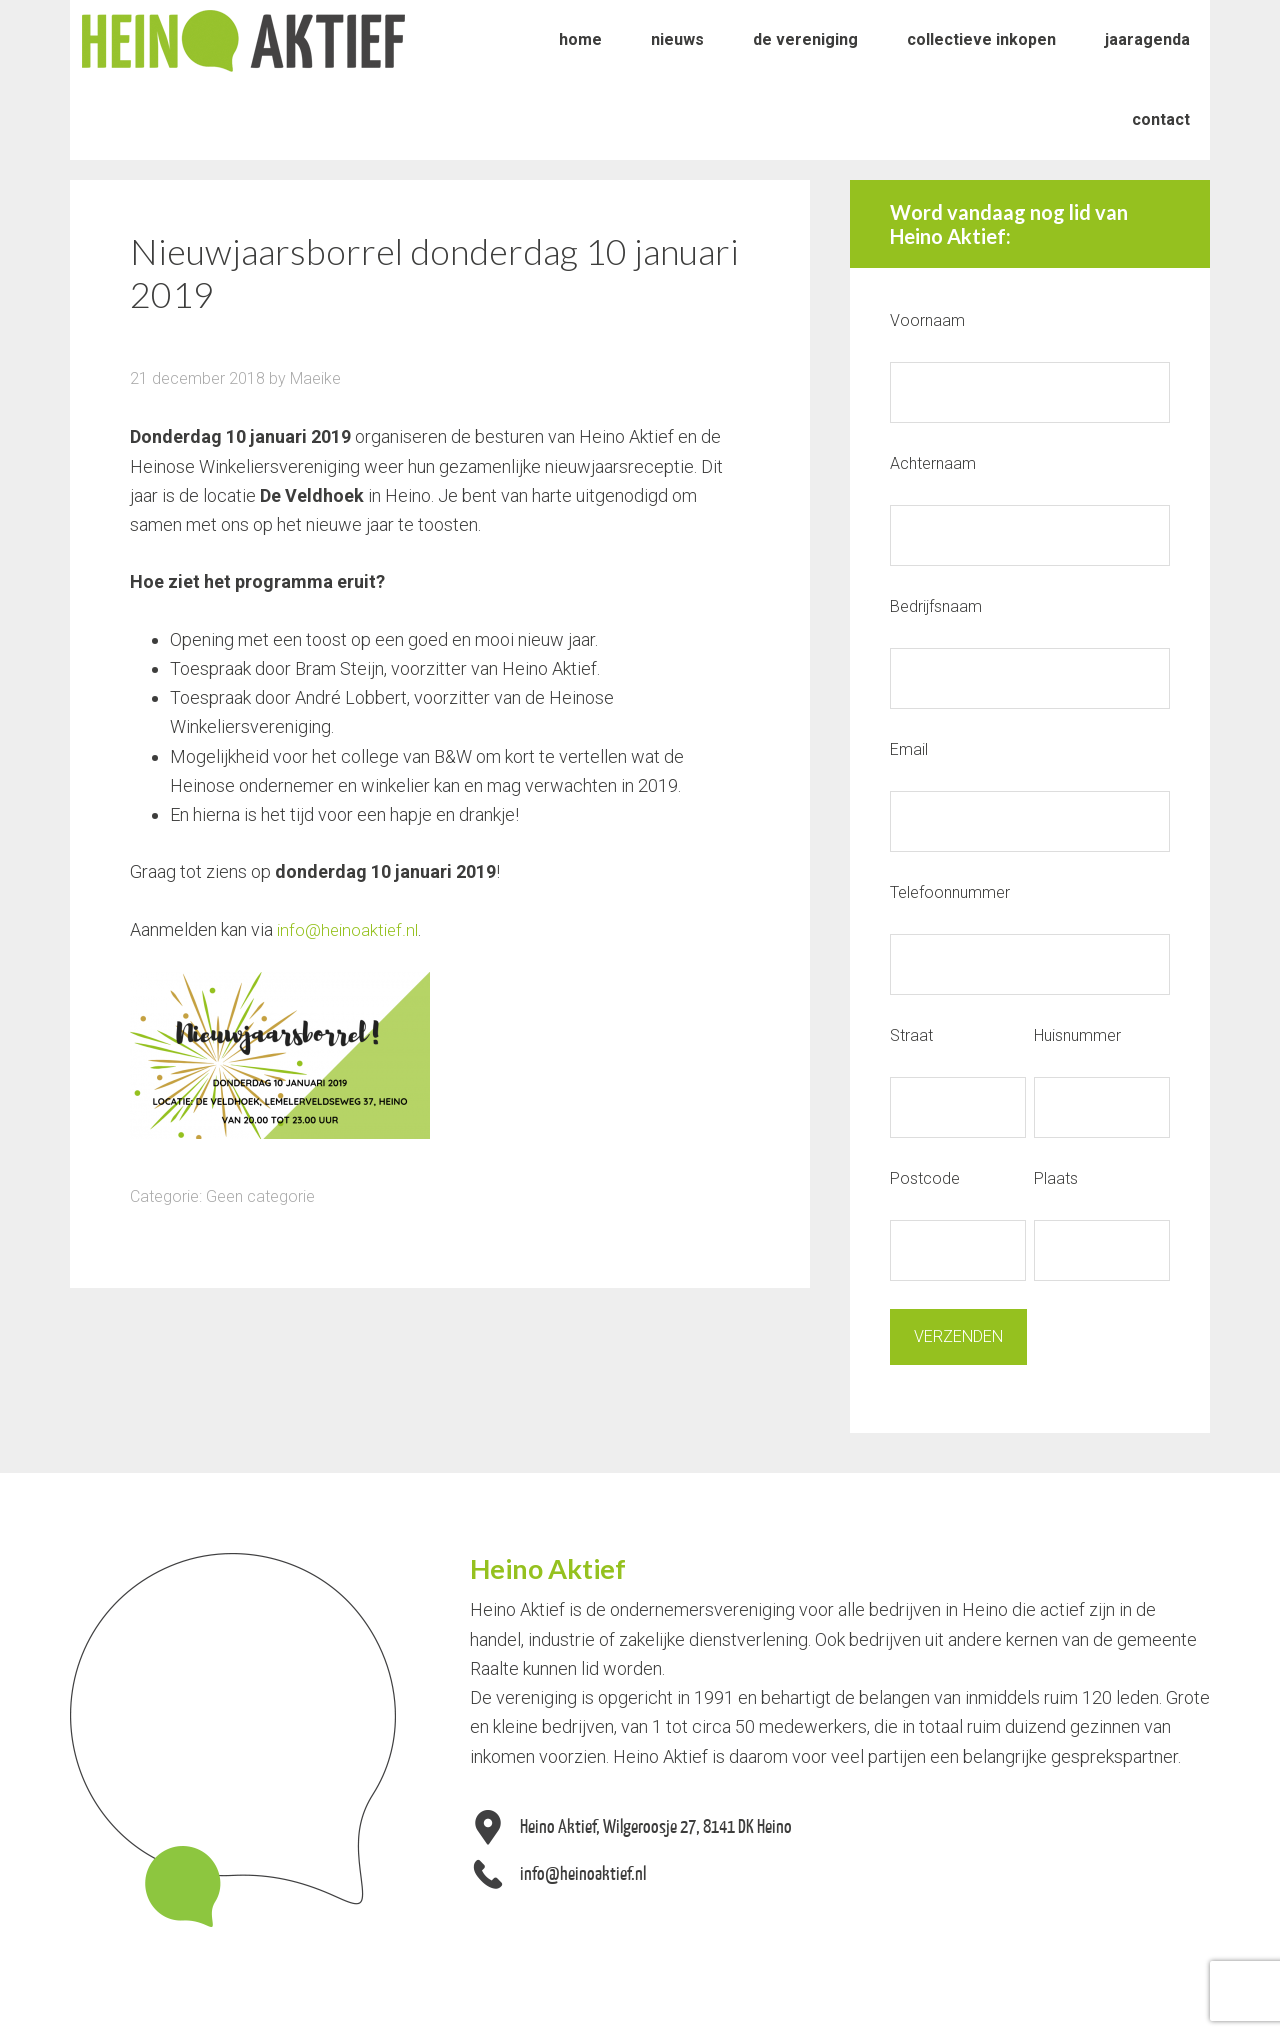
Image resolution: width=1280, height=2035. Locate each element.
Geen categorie (260, 1195)
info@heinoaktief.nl (350, 929)
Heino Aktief (243, 40)
